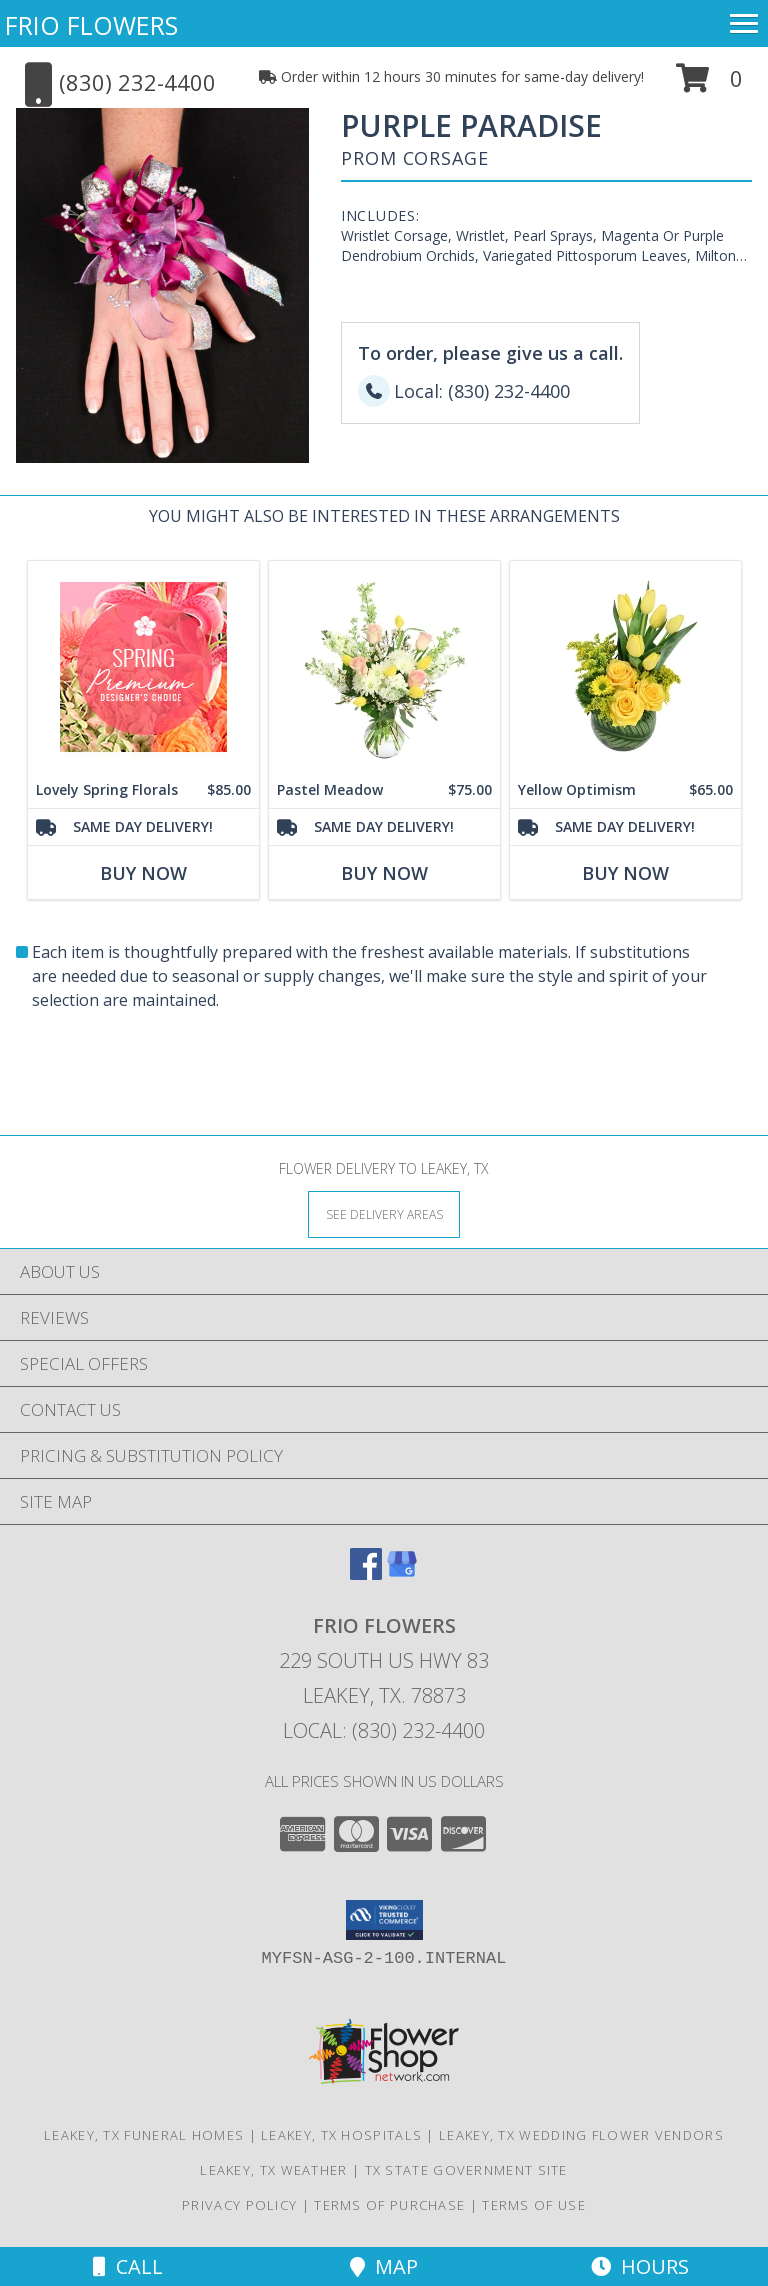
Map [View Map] (384, 2266)
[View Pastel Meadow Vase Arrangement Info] (384, 667)
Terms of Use (534, 2205)
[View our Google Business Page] (402, 1573)
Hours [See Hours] (640, 2266)
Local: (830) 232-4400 (384, 1730)
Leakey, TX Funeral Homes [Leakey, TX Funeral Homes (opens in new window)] (144, 2135)
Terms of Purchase (389, 2205)
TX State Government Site (466, 2170)
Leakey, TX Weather (273, 2170)
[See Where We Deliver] (384, 1213)
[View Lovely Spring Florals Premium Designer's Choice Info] (143, 667)
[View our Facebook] (366, 1573)
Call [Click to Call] (128, 2266)
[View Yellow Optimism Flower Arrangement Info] (625, 667)
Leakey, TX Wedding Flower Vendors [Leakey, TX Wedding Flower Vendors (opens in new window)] (581, 2135)
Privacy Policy (239, 2205)
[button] (709, 85)
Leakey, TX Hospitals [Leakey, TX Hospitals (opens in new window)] (341, 2135)
